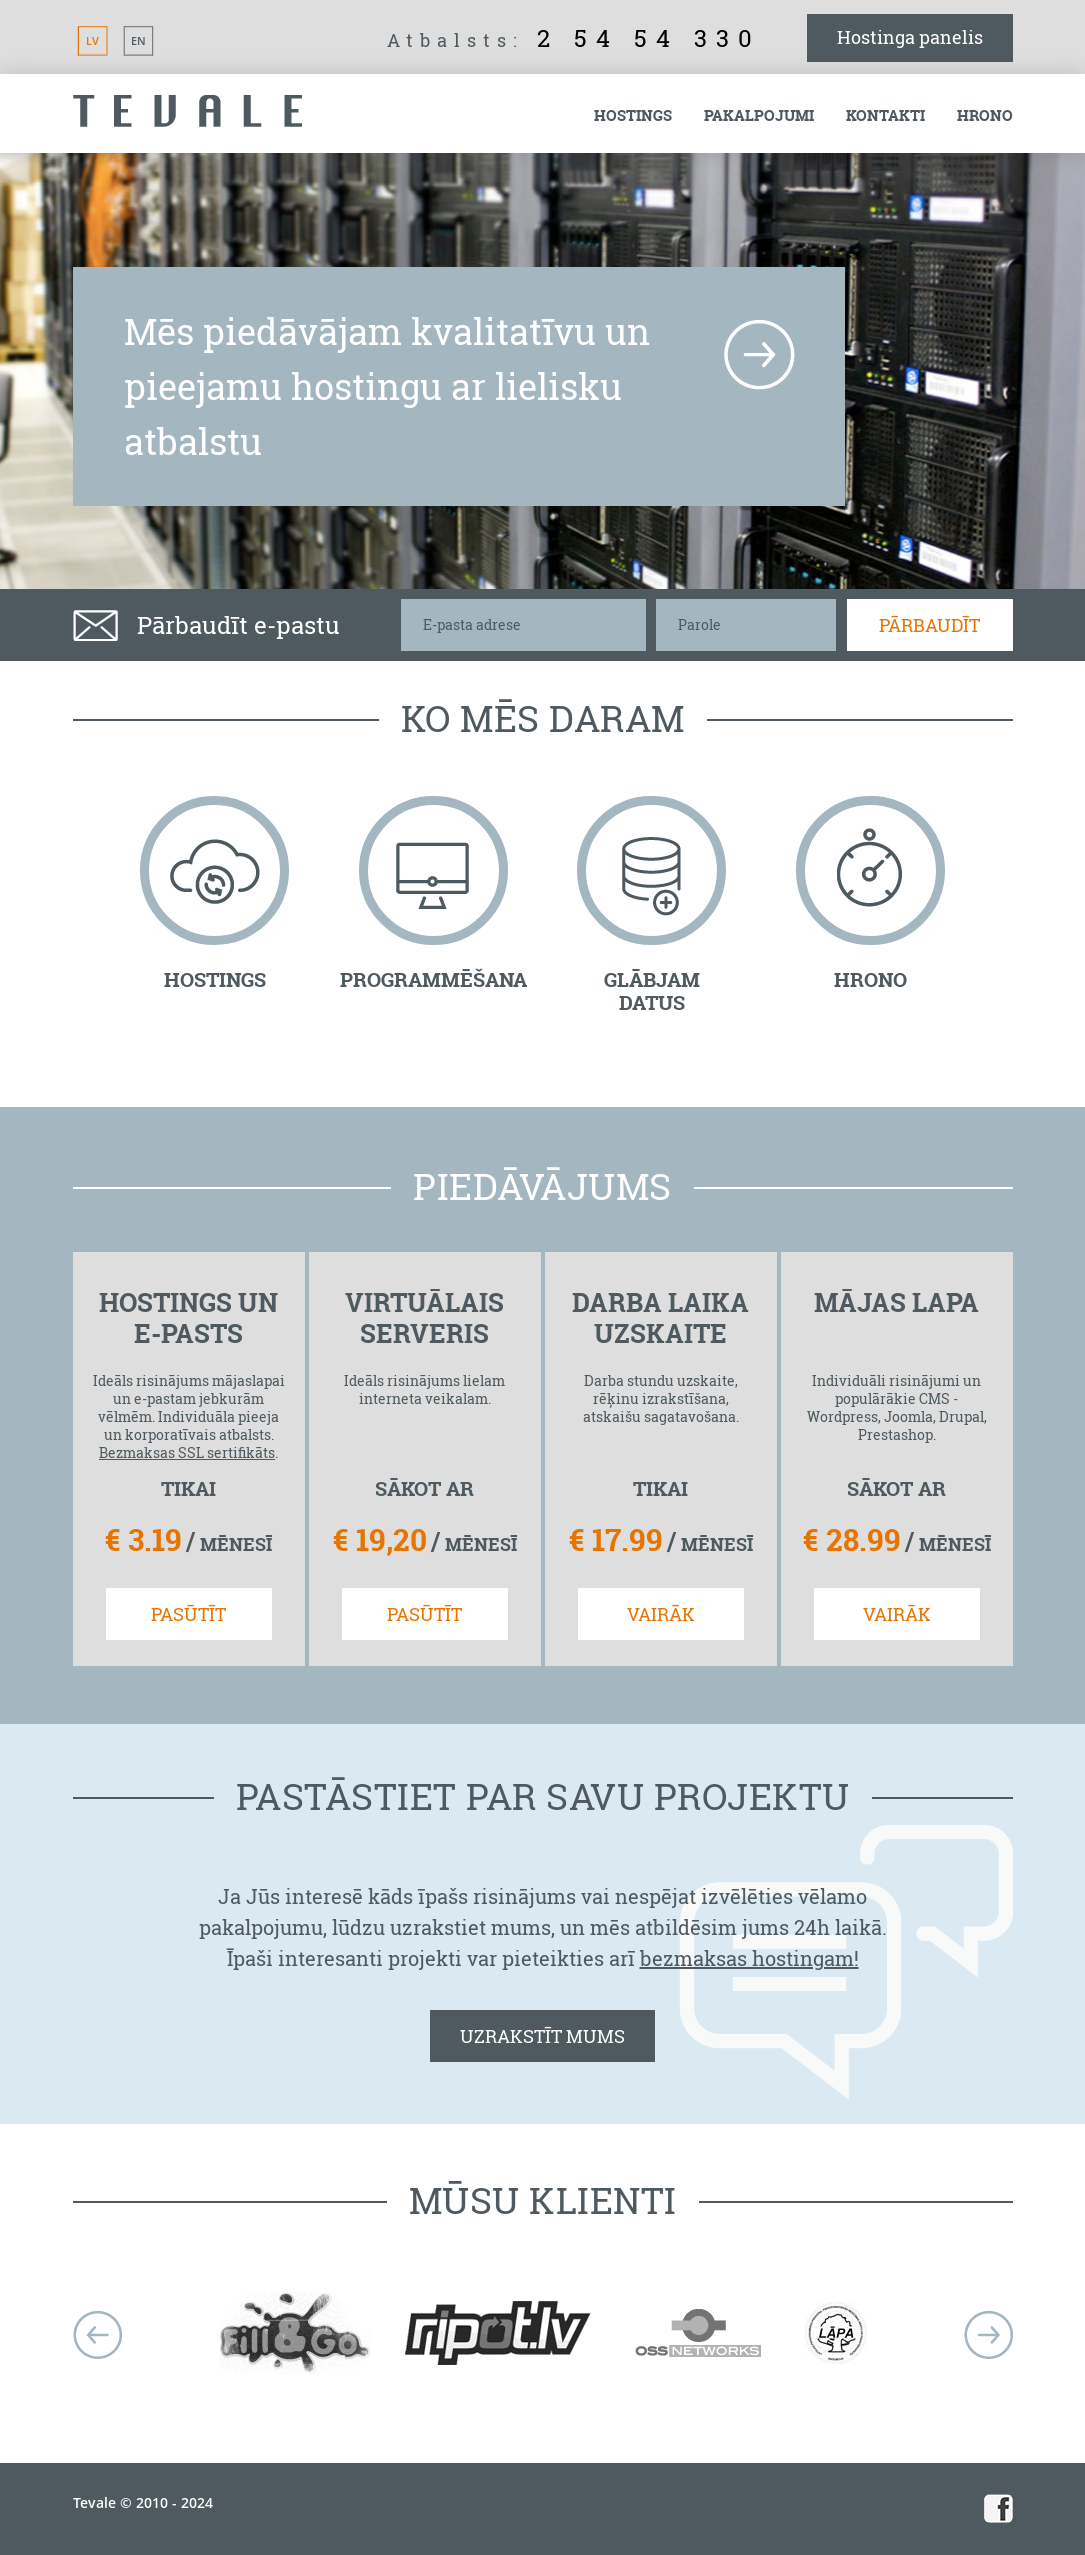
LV (92, 40)
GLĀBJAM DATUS (652, 991)
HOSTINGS (215, 979)
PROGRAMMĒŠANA (433, 979)
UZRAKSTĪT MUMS (542, 2036)
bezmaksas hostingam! (749, 1958)
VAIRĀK (661, 1614)
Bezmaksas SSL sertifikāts (187, 1452)
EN (138, 40)
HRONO (870, 979)
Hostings (633, 116)
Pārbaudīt (929, 625)
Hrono (985, 116)
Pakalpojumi (759, 116)
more (759, 355)
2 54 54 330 (649, 38)
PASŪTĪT (188, 1614)
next (988, 2335)
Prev (97, 2335)
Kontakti (885, 116)
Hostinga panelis (910, 37)
